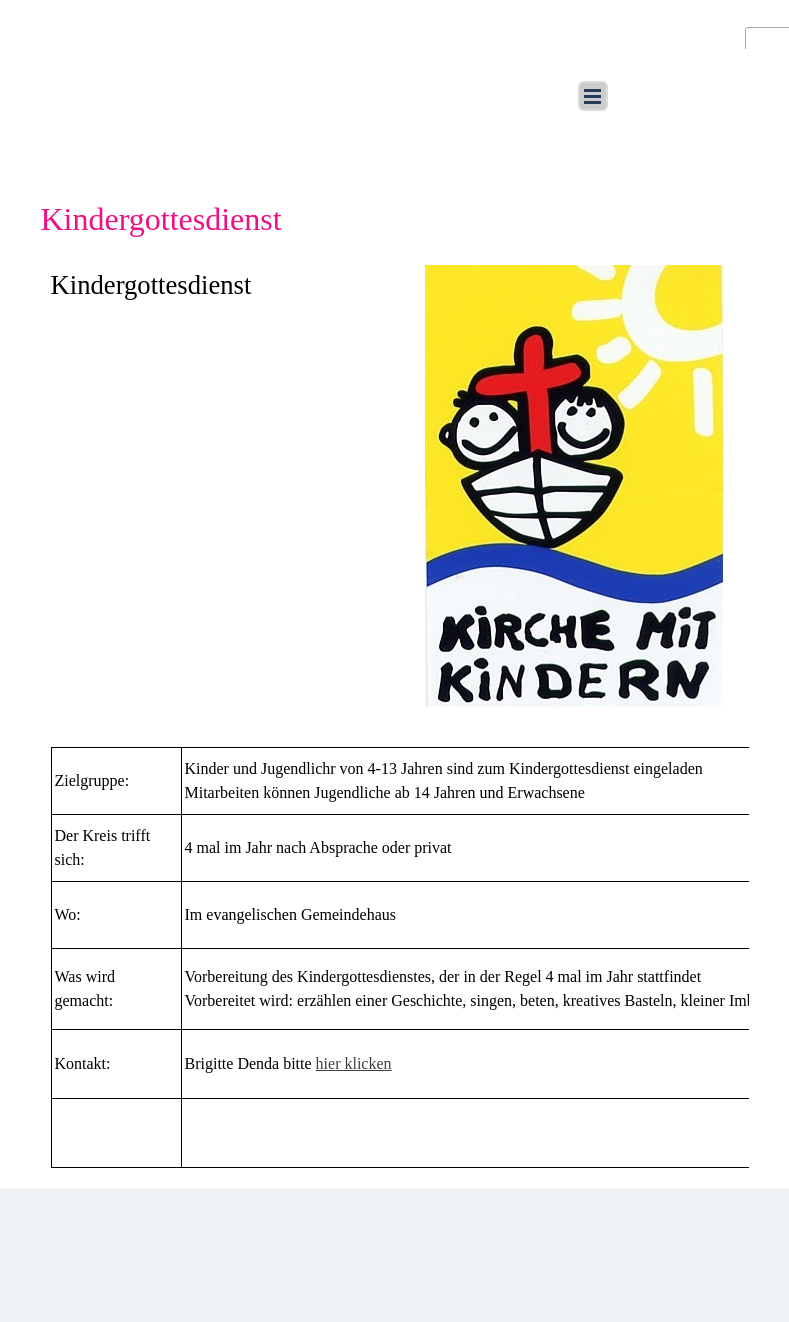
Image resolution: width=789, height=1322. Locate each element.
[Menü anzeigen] (593, 96)
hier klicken (354, 1063)
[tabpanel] (215, 285)
